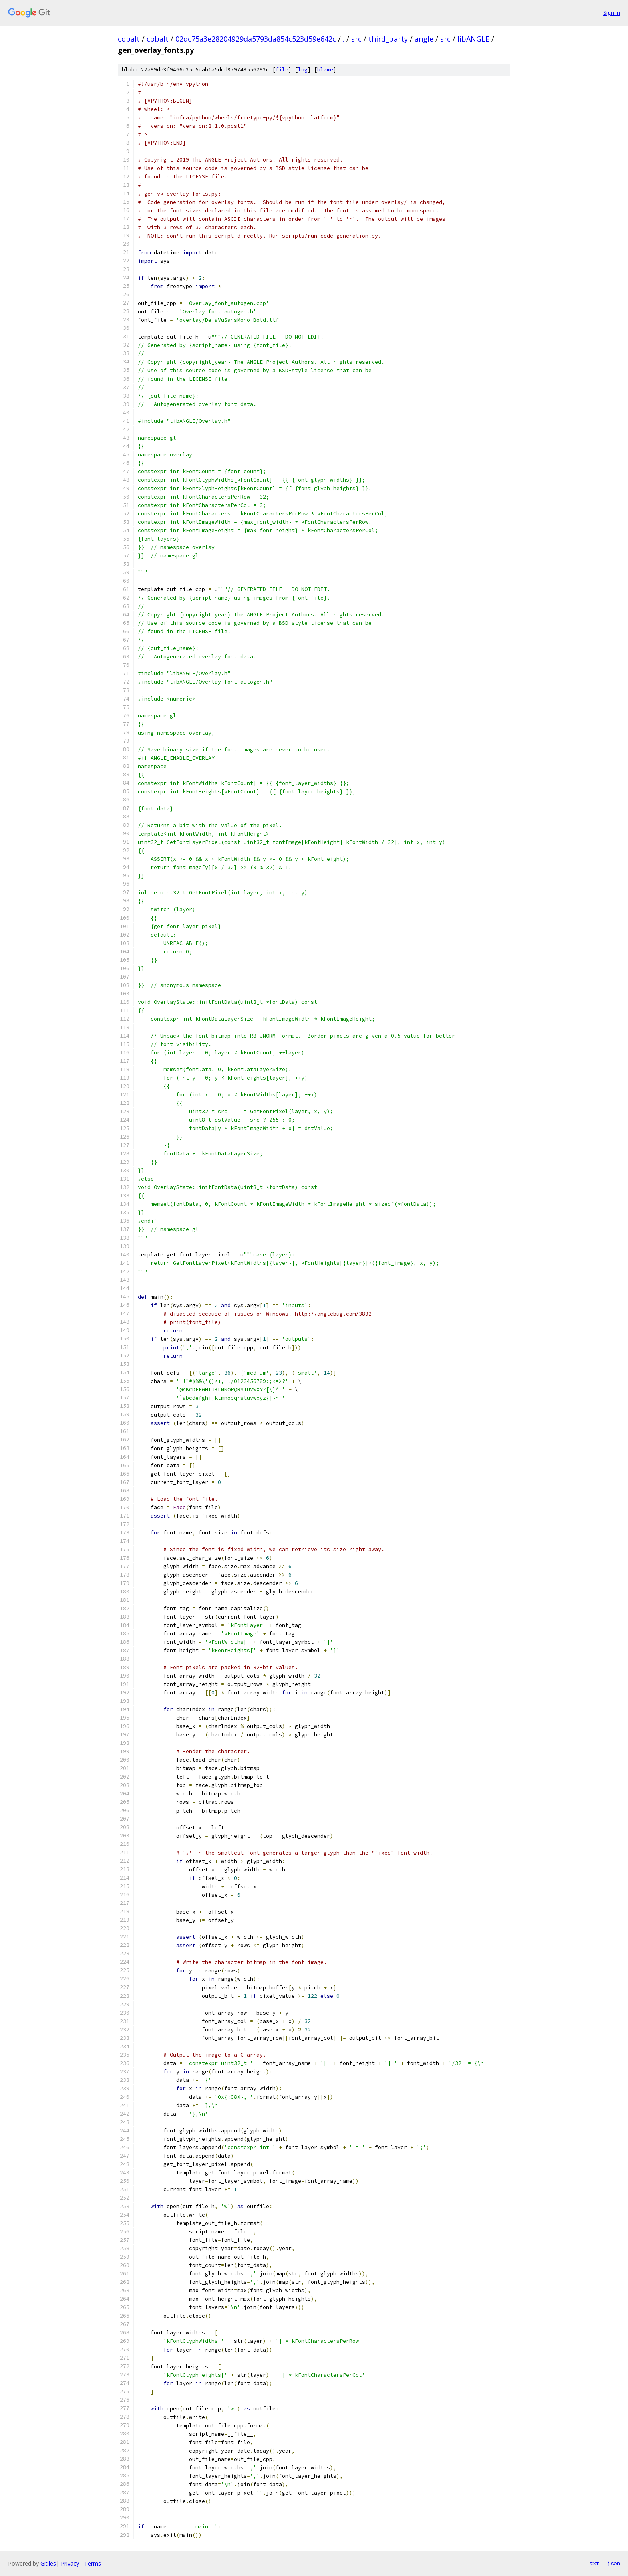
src (356, 39)
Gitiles (48, 2563)
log (303, 69)
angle (424, 39)
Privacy (70, 2563)
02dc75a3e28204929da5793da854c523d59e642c (255, 39)
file (282, 69)
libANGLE (473, 39)
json (613, 2563)
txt (594, 2563)
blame (325, 69)
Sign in (611, 12)
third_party (388, 39)
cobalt (129, 39)
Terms (92, 2563)
